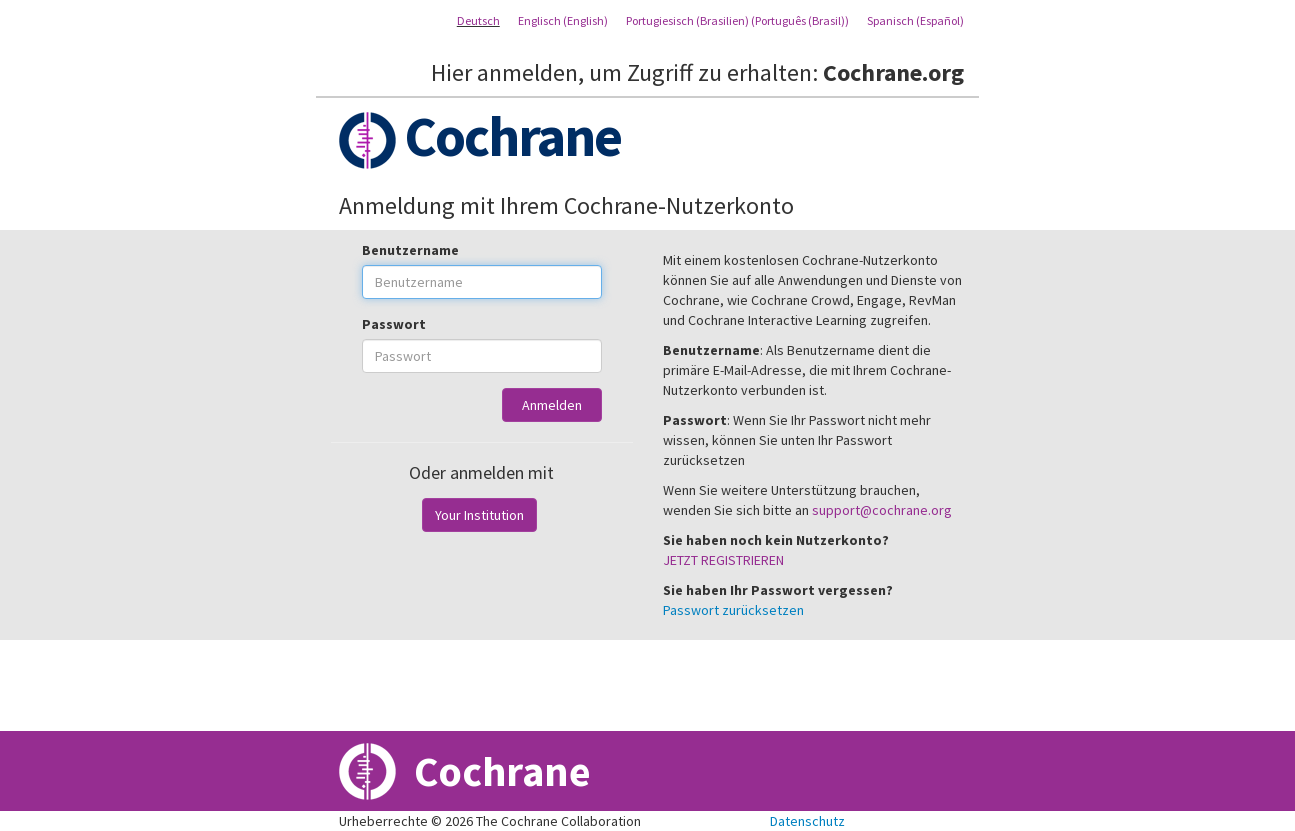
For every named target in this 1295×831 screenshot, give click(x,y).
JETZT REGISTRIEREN (723, 560)
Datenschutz (807, 821)
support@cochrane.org (882, 510)
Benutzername (410, 250)
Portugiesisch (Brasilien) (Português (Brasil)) (737, 20)
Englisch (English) (563, 20)
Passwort (394, 324)
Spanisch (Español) (915, 20)
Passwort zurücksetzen (733, 610)
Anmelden (552, 405)
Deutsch (478, 20)
